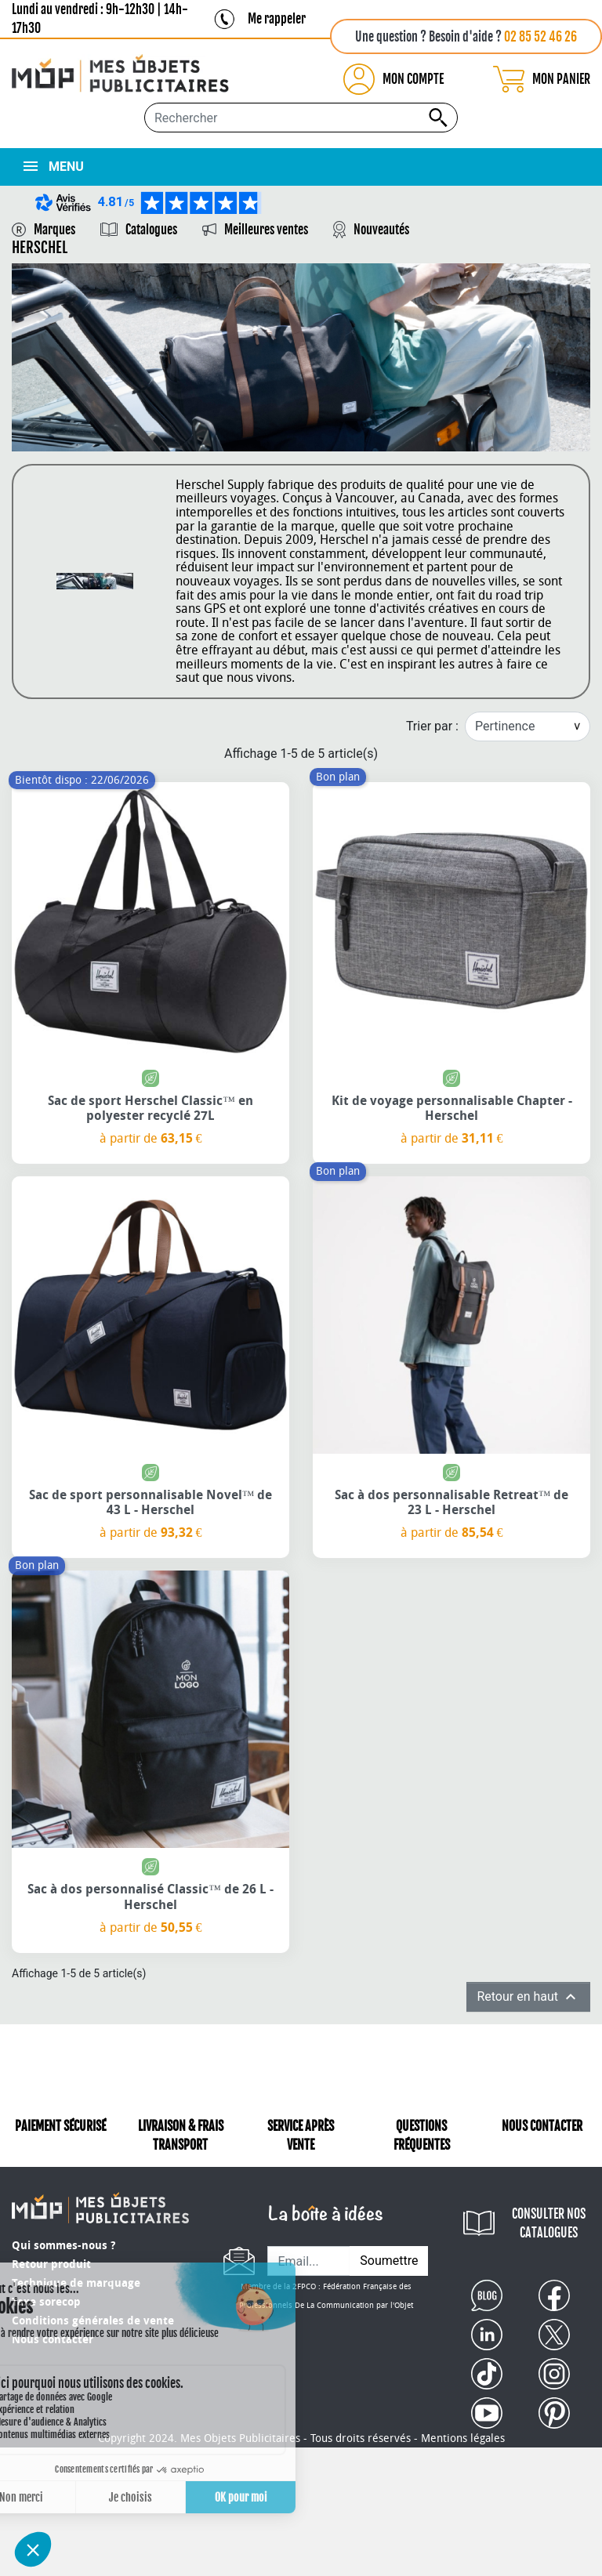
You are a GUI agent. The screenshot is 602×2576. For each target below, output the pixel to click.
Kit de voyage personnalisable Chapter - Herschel (452, 1108)
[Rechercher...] (301, 117)
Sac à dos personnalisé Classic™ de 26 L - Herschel (150, 1896)
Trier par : (432, 726)
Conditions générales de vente (93, 2321)
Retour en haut (528, 1996)
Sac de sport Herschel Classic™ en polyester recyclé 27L (150, 1108)
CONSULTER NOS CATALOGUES (549, 2223)
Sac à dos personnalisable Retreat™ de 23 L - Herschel (452, 1502)
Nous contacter (52, 2339)
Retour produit (51, 2264)
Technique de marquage (76, 2283)
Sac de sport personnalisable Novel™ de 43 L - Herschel (151, 1502)
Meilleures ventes (266, 229)
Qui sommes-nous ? (63, 2245)
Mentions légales (463, 2438)
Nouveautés (381, 229)
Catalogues (151, 229)
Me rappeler (277, 19)
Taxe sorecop (46, 2302)
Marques (54, 229)
